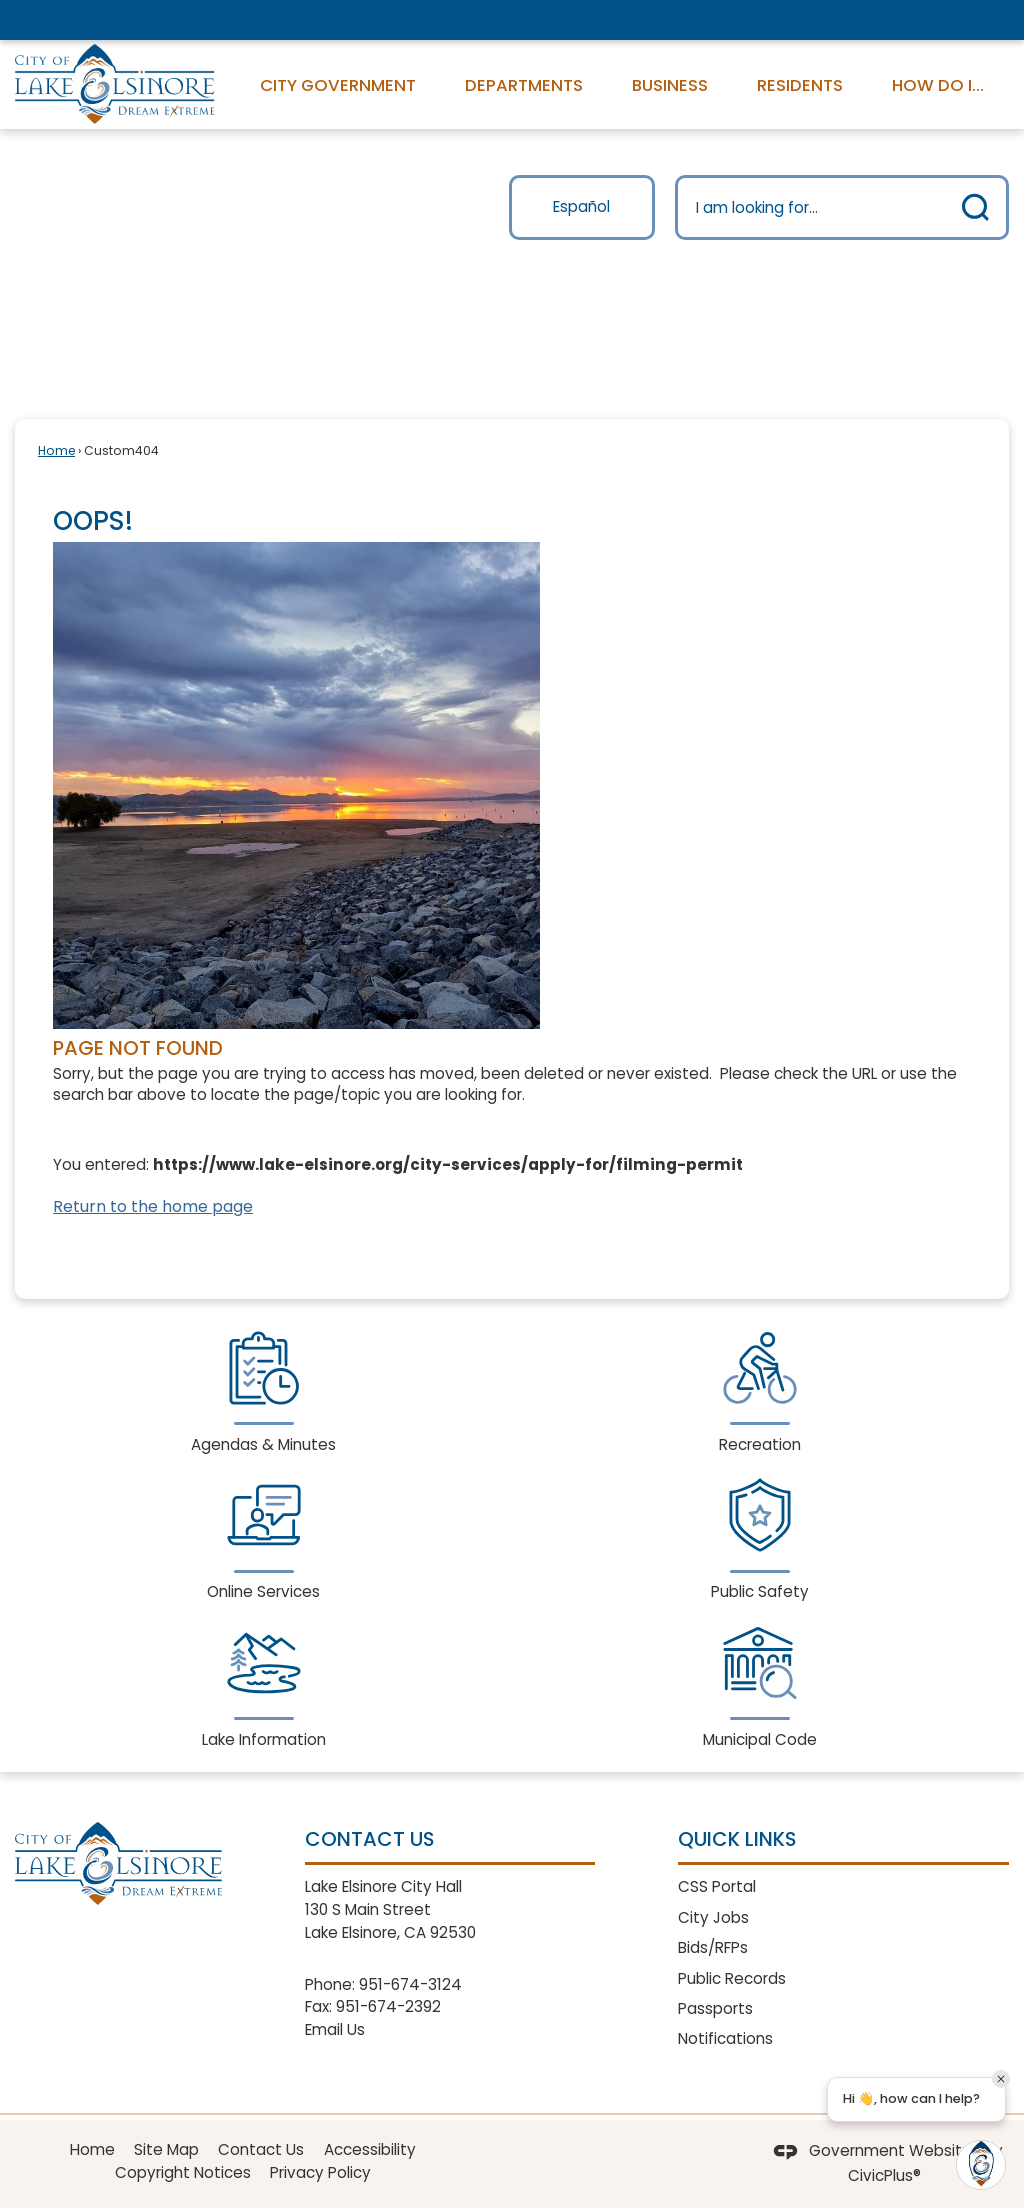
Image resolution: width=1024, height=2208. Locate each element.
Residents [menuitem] (800, 85)
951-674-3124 (410, 1984)
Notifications (725, 2038)
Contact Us (261, 2149)
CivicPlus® (884, 2175)
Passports (715, 2008)
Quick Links (737, 1839)
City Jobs (713, 1917)
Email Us (335, 2029)
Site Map (166, 2149)
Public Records (732, 1978)
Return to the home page (153, 1206)
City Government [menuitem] (338, 85)
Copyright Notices (183, 2172)
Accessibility (370, 2149)
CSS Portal (717, 1886)
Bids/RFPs (713, 1947)
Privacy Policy (320, 2172)
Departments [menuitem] (524, 85)
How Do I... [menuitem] (938, 85)
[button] (976, 207)
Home (56, 450)
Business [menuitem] (670, 85)
